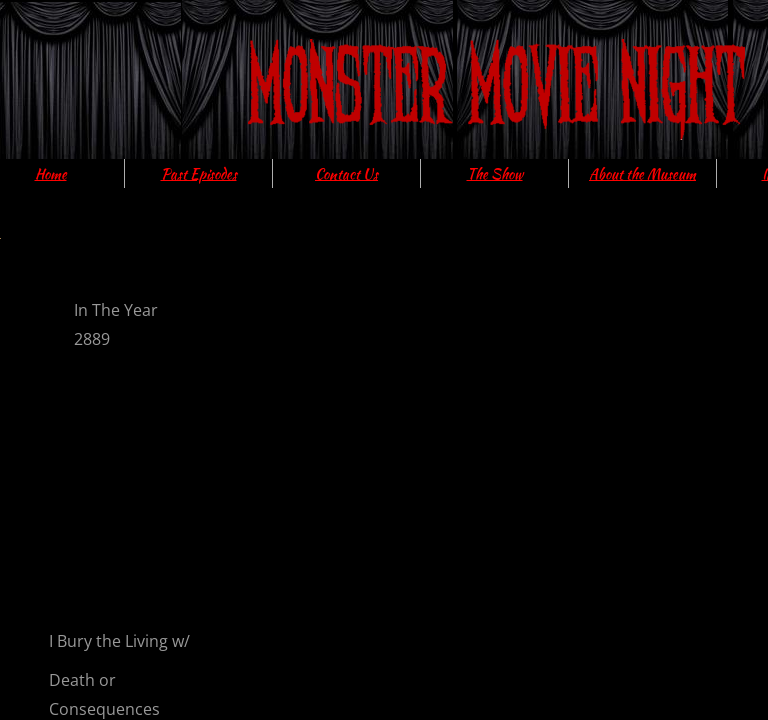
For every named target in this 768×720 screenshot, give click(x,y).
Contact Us (346, 174)
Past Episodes (199, 174)
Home (51, 174)
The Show (495, 174)
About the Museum (642, 174)
